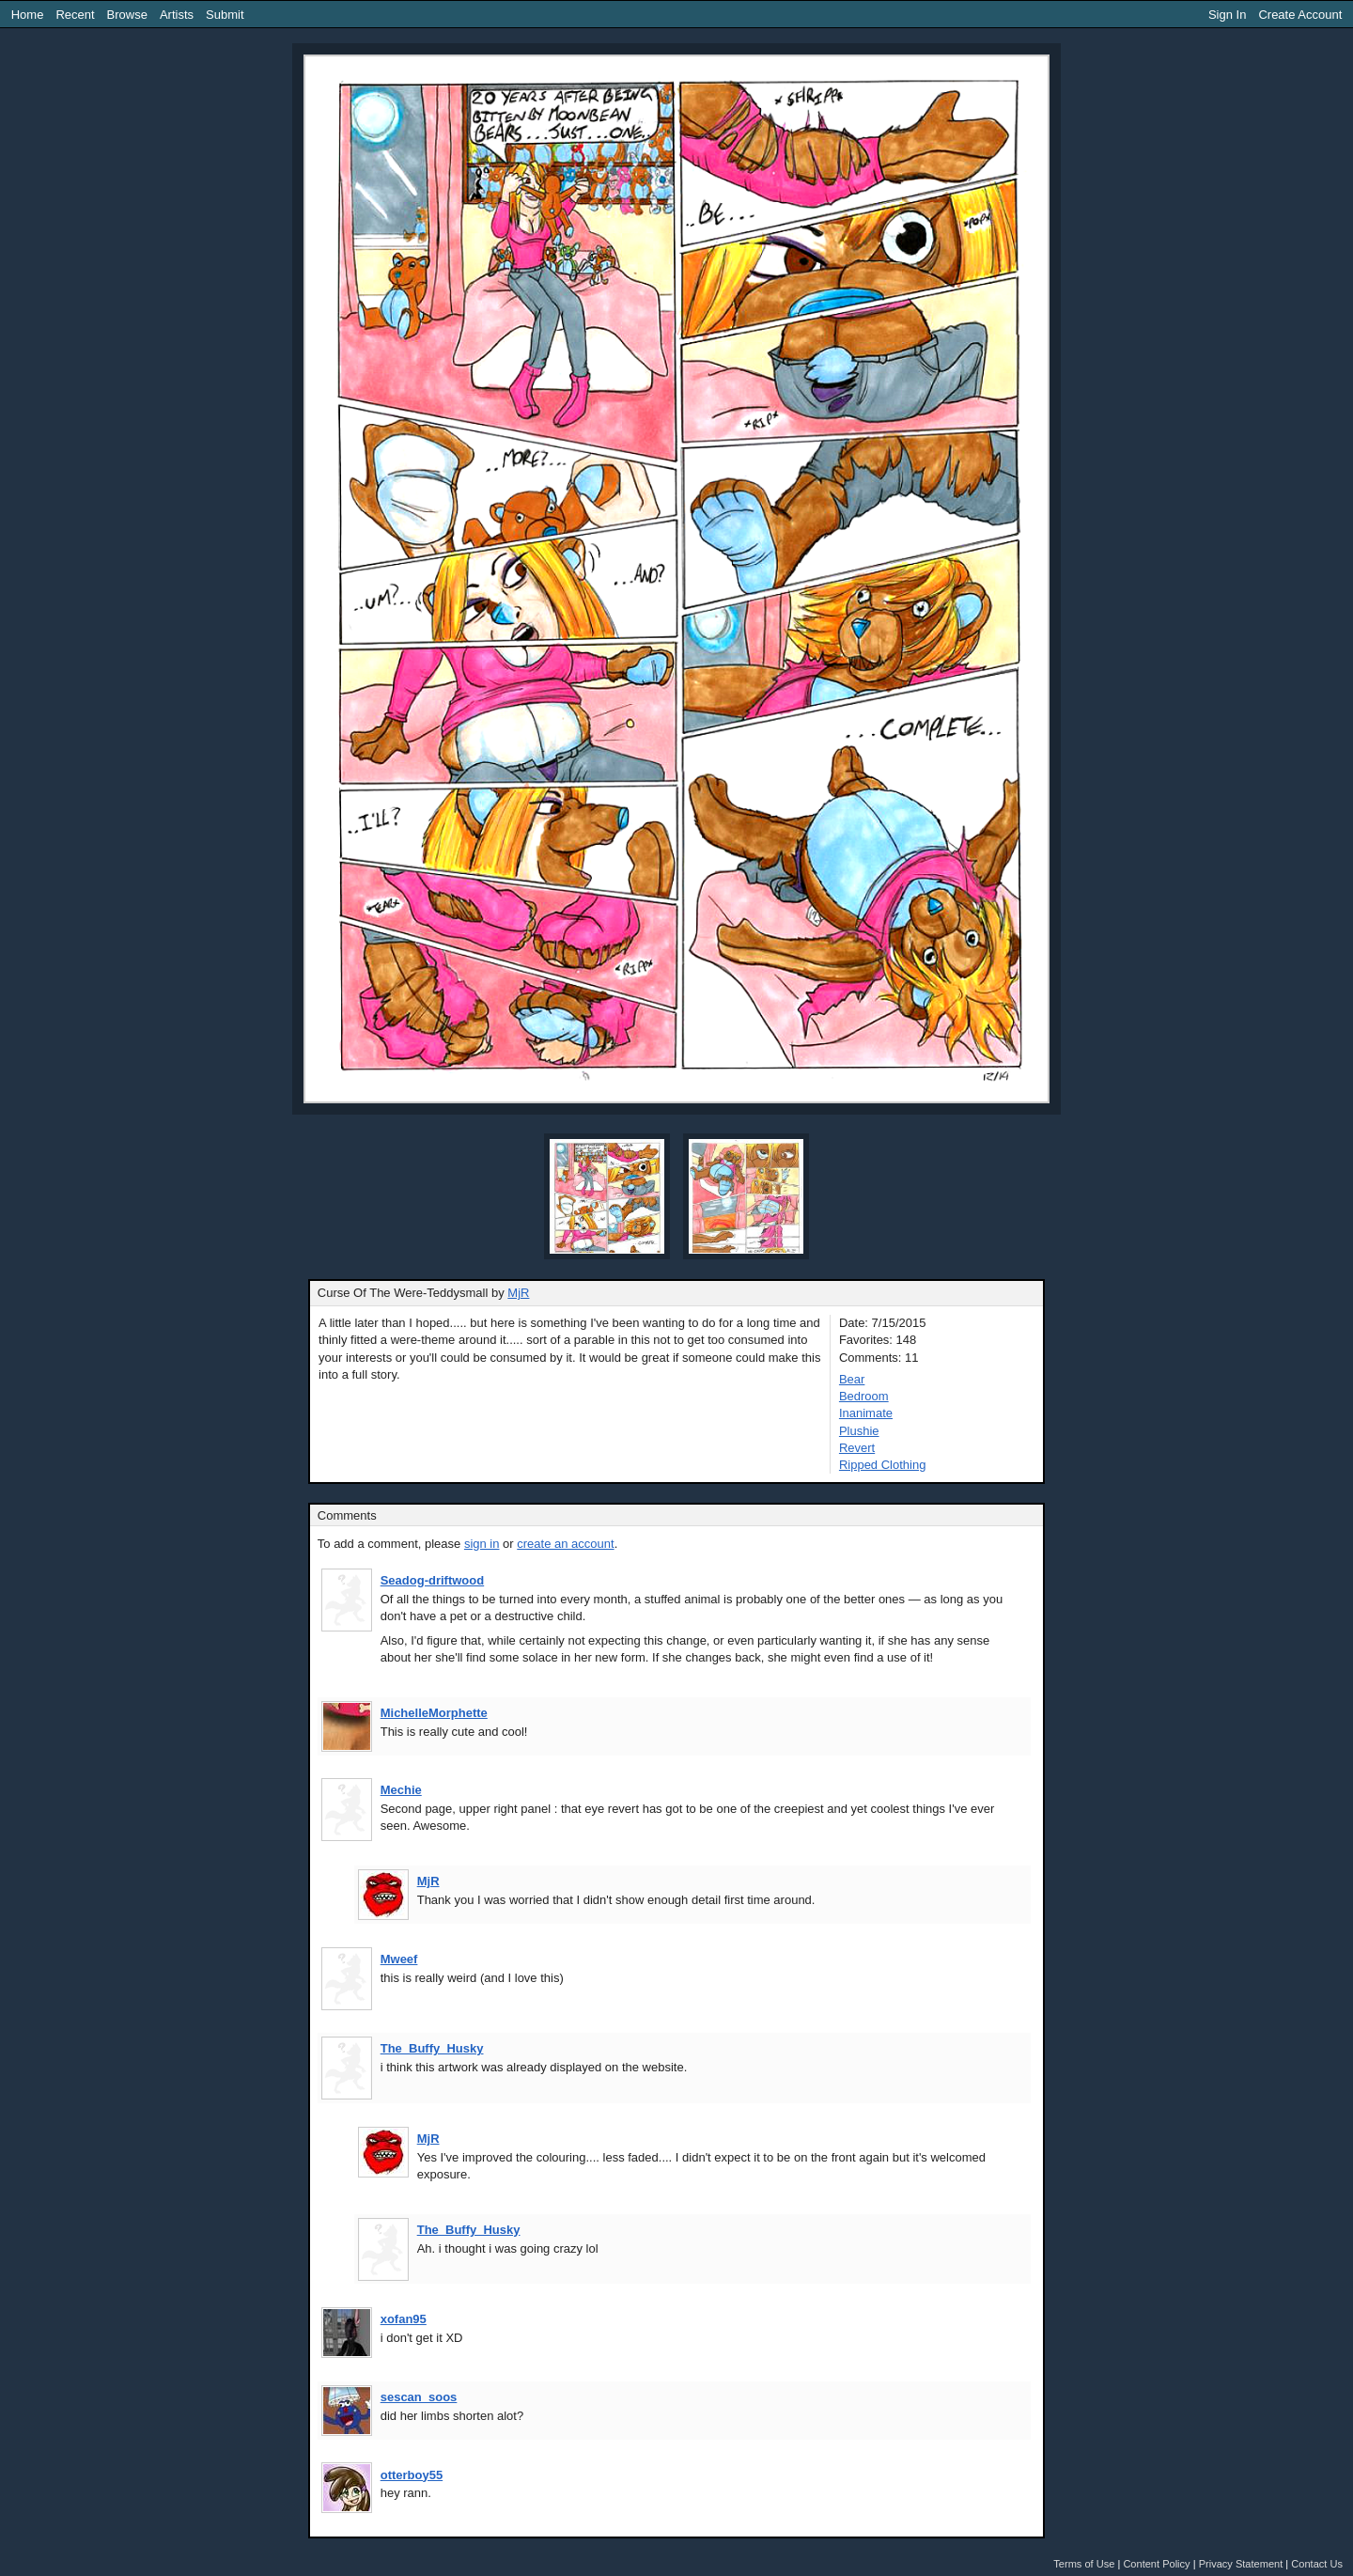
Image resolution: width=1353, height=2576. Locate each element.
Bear (851, 1379)
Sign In (1227, 15)
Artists (177, 15)
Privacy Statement (1241, 2563)
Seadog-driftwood (433, 1580)
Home (27, 15)
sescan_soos (419, 2397)
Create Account (1300, 15)
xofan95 (404, 2319)
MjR (518, 1293)
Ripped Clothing (882, 1465)
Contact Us (1317, 2563)
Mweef (399, 1959)
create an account (565, 1544)
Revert (857, 1448)
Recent (74, 15)
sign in (482, 1544)
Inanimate (866, 1413)
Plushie (859, 1431)
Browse (127, 15)
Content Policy (1156, 2563)
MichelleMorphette (434, 1713)
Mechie (401, 1790)
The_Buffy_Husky (432, 2048)
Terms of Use (1083, 2563)
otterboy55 (412, 2475)
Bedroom (864, 1396)
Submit (224, 15)
